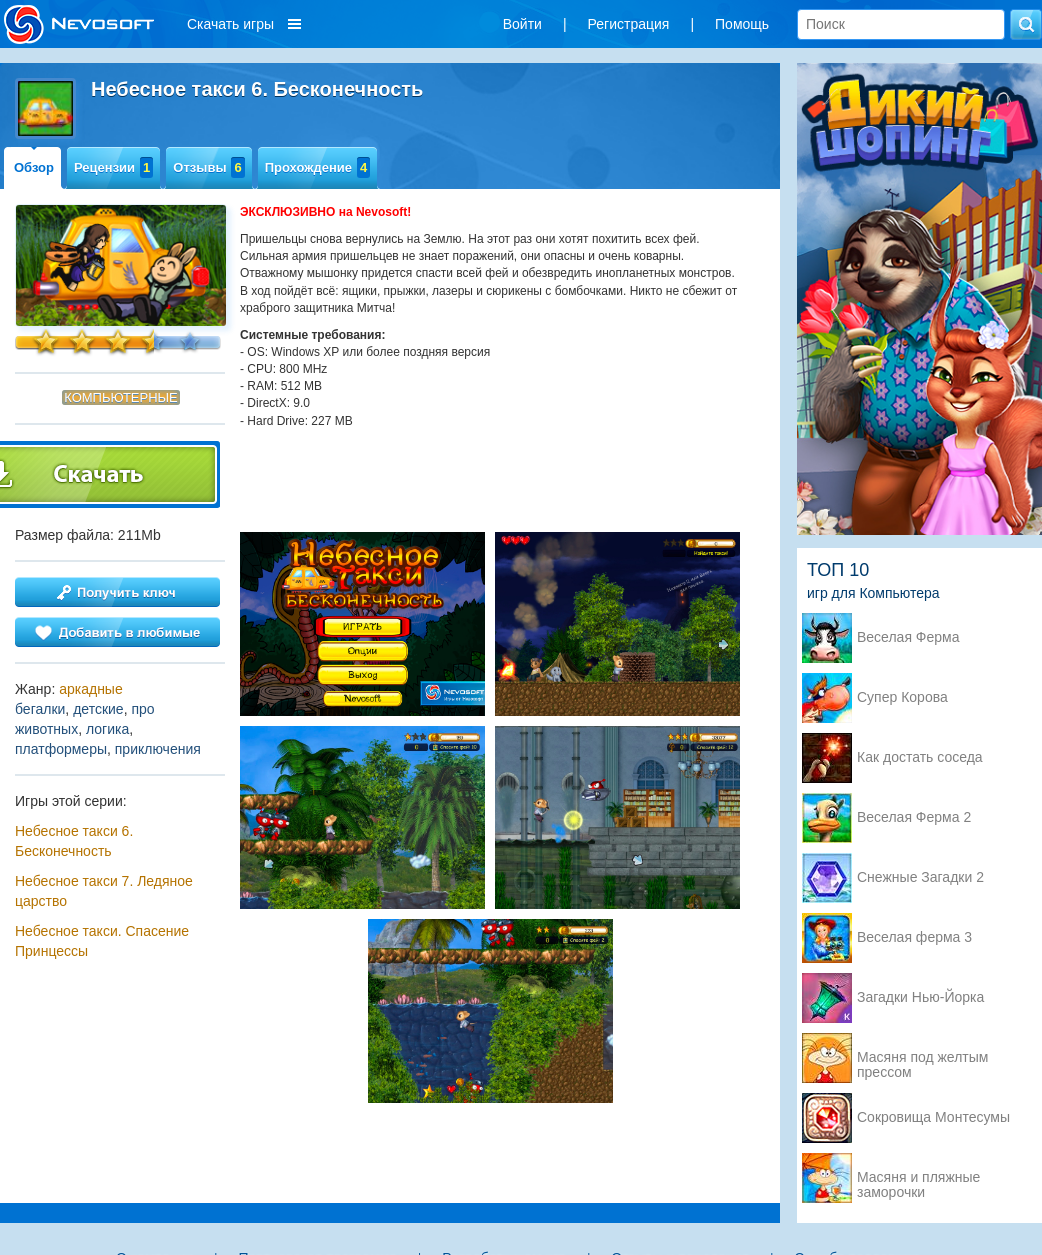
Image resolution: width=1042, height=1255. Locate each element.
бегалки (40, 709)
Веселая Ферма (908, 637)
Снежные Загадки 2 (920, 877)
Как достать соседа (920, 757)
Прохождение (318, 167)
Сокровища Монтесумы (933, 1117)
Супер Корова (902, 697)
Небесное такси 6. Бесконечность (74, 841)
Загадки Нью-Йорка (920, 997)
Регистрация (629, 24)
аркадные (91, 689)
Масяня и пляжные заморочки (918, 1179)
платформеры (61, 749)
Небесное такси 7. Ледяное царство (104, 891)
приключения (158, 749)
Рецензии (113, 167)
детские (98, 709)
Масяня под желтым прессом (922, 1059)
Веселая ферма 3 (914, 937)
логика (107, 729)
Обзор (34, 167)
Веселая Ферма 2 (914, 817)
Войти (522, 24)
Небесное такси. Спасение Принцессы (102, 941)
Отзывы (208, 167)
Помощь (742, 24)
